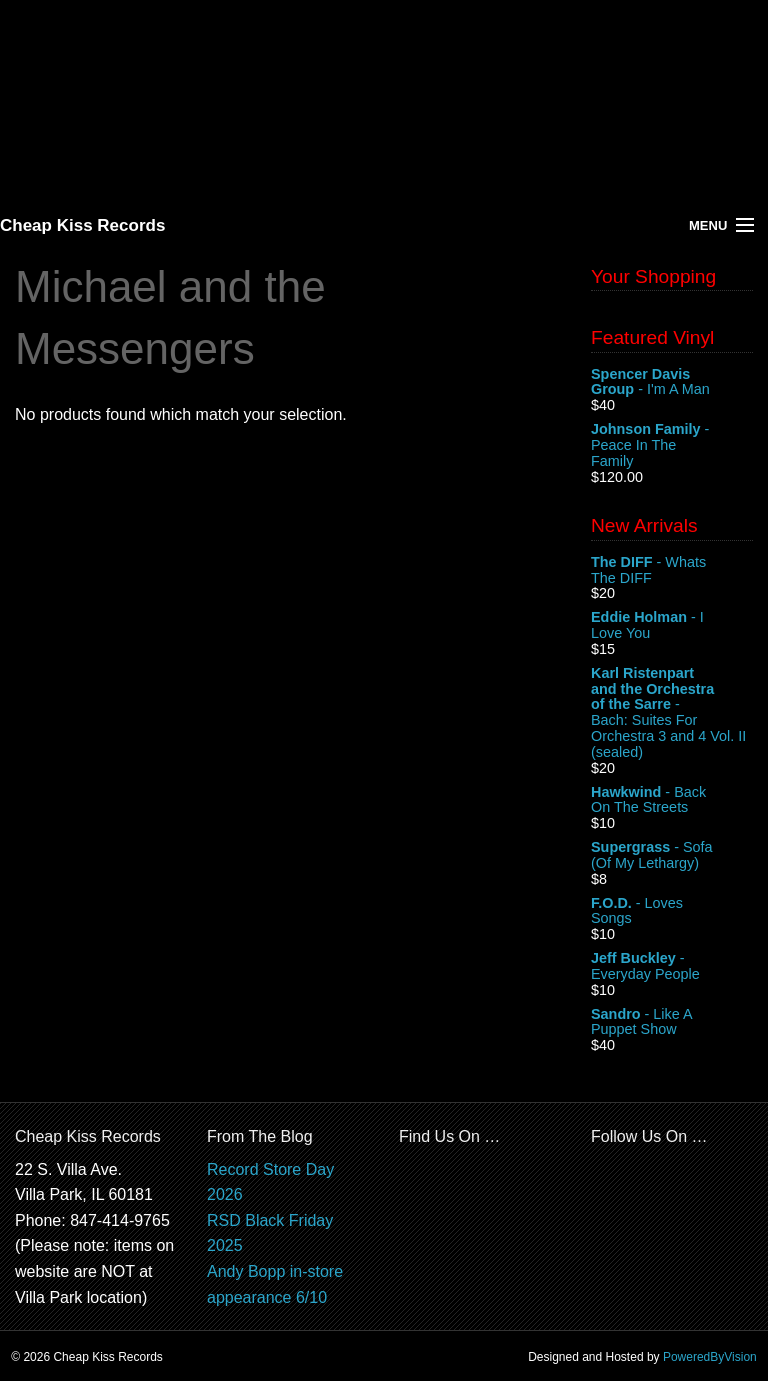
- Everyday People (672, 967)
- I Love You (672, 626)
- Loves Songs (672, 912)
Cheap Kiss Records (82, 225)
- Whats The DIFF (672, 571)
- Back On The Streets (672, 801)
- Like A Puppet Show (672, 1023)
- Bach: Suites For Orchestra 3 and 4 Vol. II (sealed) (672, 713)
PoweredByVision (710, 1357)
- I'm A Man (672, 383)
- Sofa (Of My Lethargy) (672, 856)
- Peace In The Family (672, 445)
